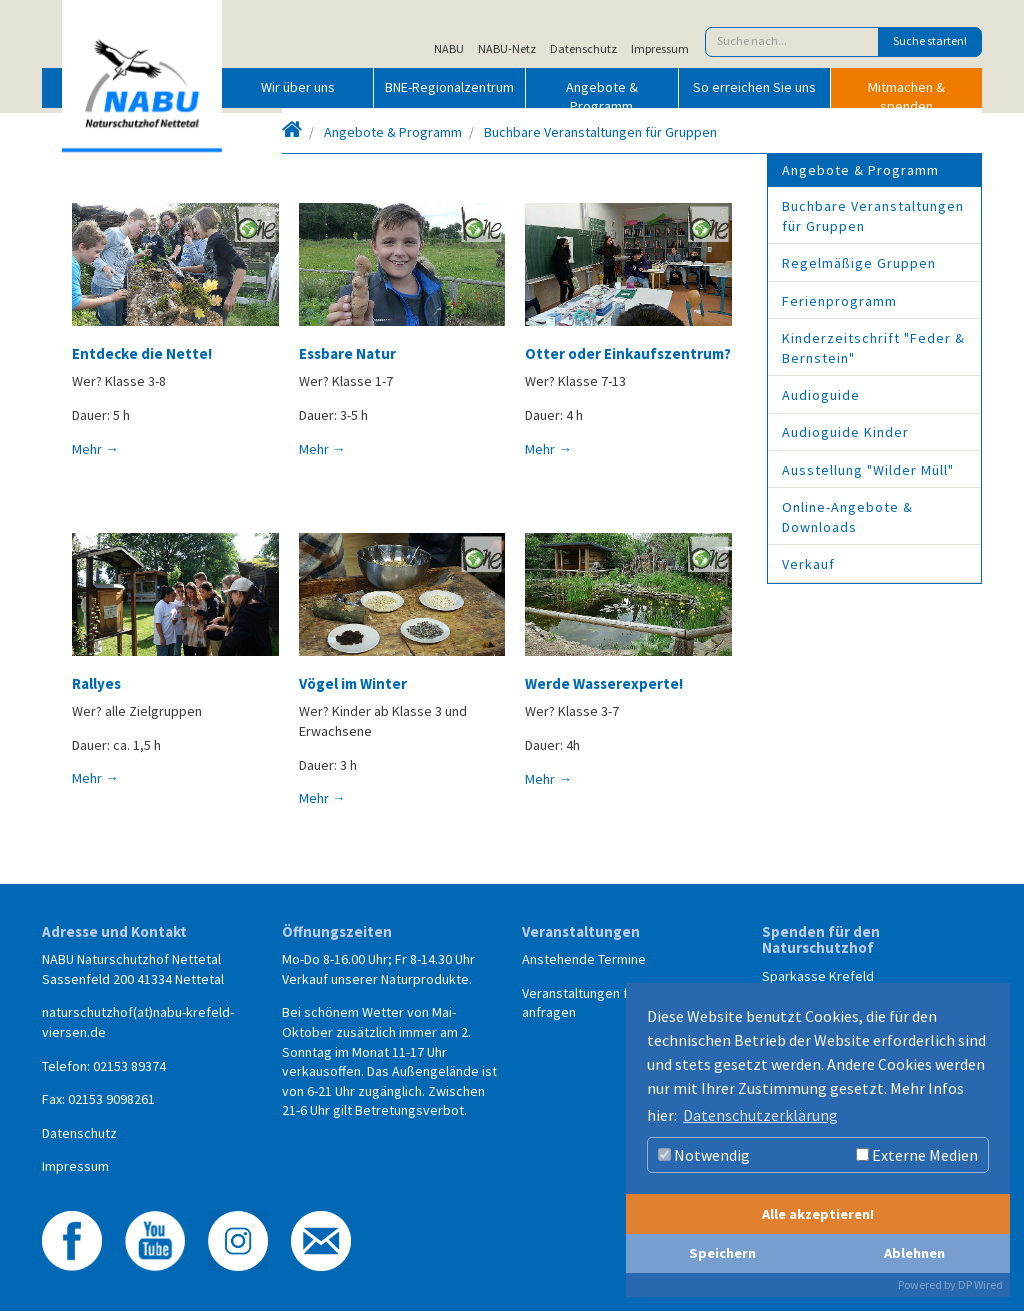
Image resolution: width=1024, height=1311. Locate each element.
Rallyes (96, 683)
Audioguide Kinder (845, 432)
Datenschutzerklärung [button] (760, 1115)
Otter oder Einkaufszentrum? (628, 353)
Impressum (660, 49)
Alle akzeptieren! (818, 1214)
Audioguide (821, 395)
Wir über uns (298, 87)
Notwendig (704, 1155)
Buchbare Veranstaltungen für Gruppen (600, 132)
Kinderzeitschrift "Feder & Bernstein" (873, 348)
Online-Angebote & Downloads (847, 517)
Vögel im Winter (353, 683)
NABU (449, 49)
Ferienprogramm (839, 301)
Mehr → (95, 449)
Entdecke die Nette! (142, 353)
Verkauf (808, 564)
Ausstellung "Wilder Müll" (868, 470)
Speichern (722, 1253)
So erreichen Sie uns (754, 87)
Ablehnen (914, 1253)
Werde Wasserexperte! (604, 683)
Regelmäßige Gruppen (859, 263)
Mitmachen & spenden (906, 93)
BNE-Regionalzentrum (449, 87)
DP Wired (980, 1284)
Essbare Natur (347, 353)
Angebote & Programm (602, 93)
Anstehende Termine (584, 959)
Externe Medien (917, 1155)
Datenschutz (583, 49)
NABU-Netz (507, 49)
